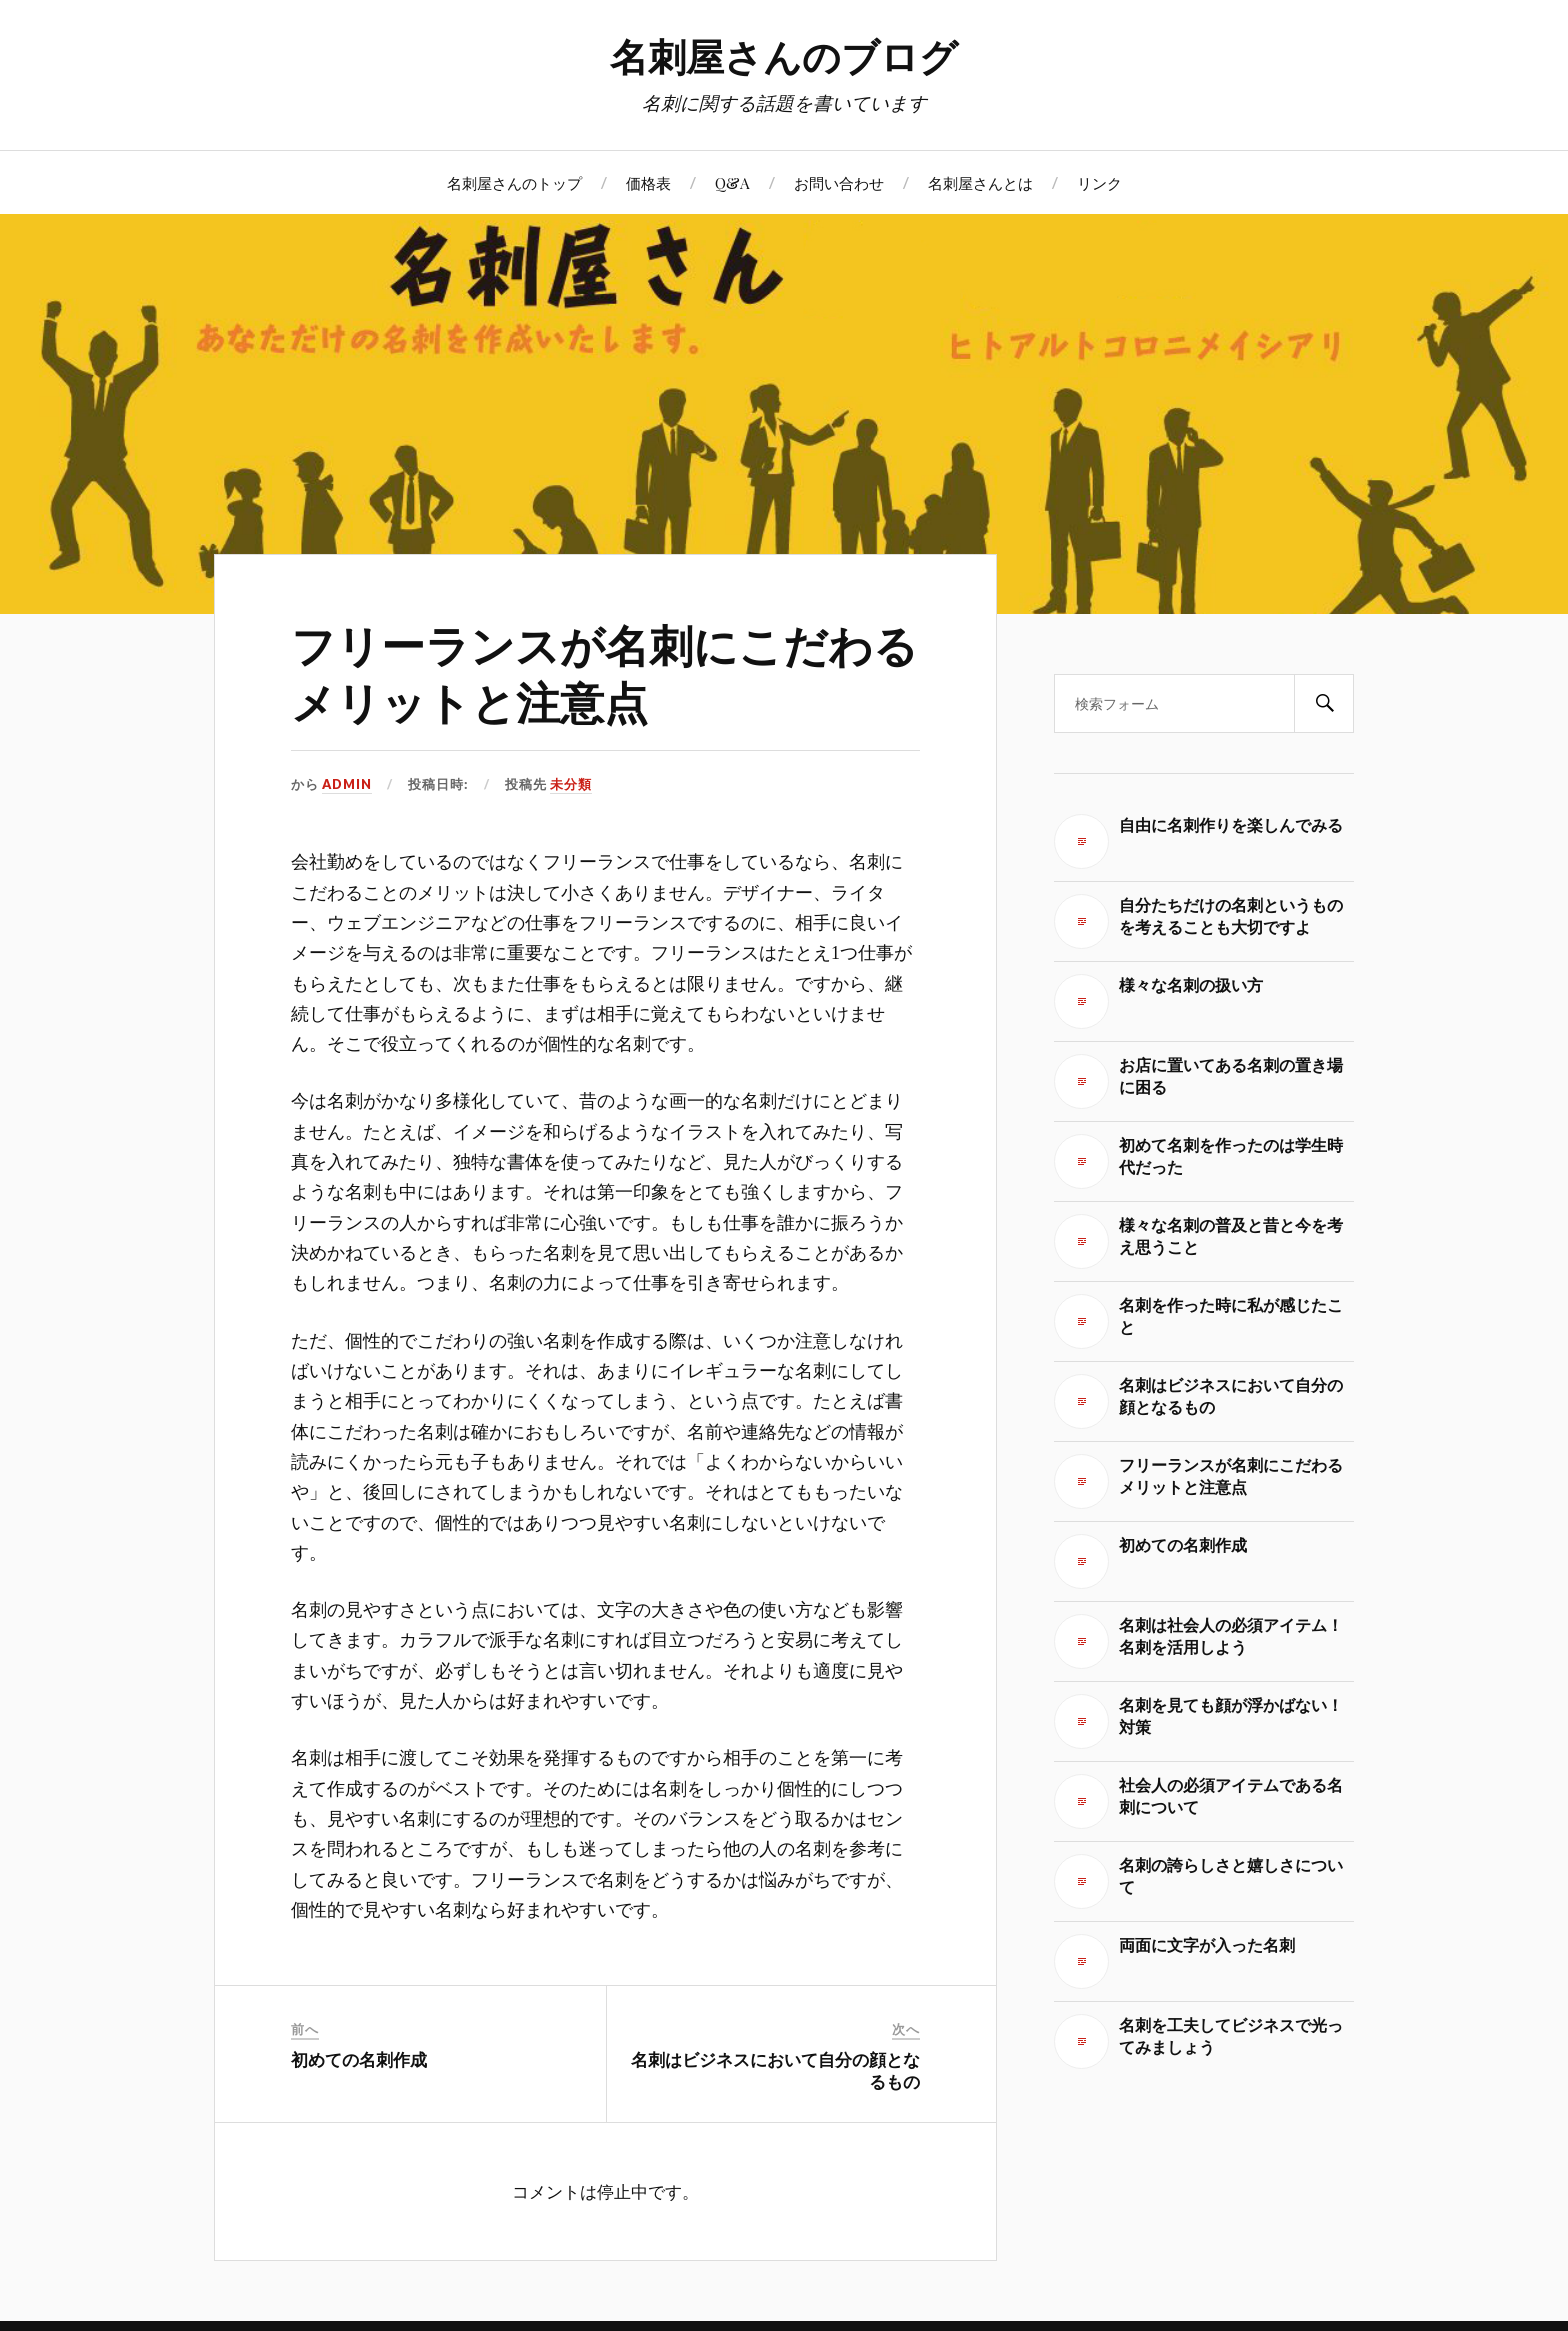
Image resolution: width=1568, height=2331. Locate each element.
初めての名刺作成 (359, 2059)
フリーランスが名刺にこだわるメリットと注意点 (604, 672)
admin (347, 784)
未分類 (571, 784)
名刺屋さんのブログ (784, 55)
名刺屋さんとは (980, 182)
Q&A (732, 182)
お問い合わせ (839, 182)
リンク (1099, 182)
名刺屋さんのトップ (514, 182)
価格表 (648, 182)
